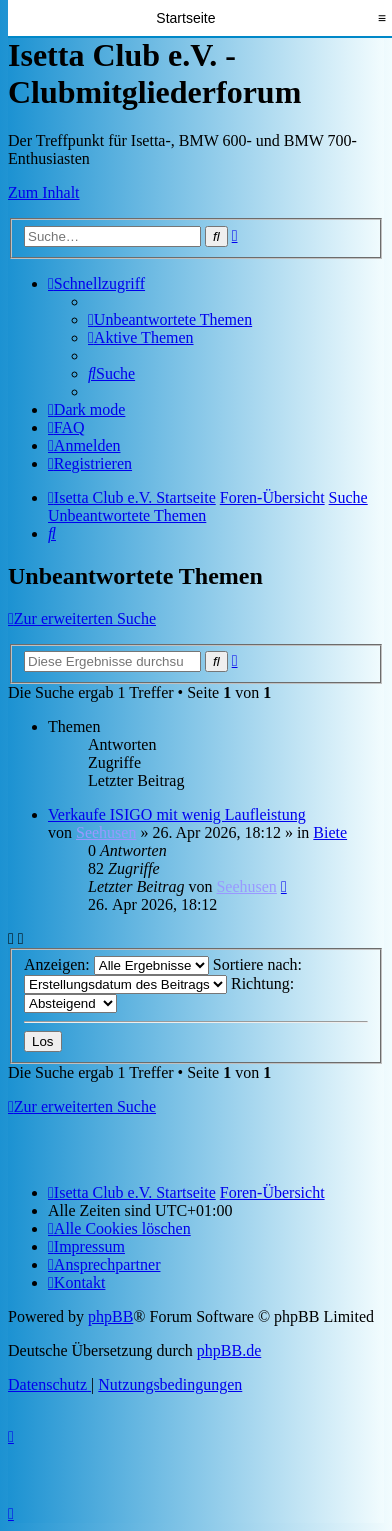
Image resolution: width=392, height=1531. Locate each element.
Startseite (185, 18)
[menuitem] (170, 319)
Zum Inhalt (44, 192)
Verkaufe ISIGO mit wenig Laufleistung (177, 814)
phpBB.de (229, 1350)
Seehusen (106, 832)
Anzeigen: (116, 964)
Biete (330, 832)
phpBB (110, 1316)
